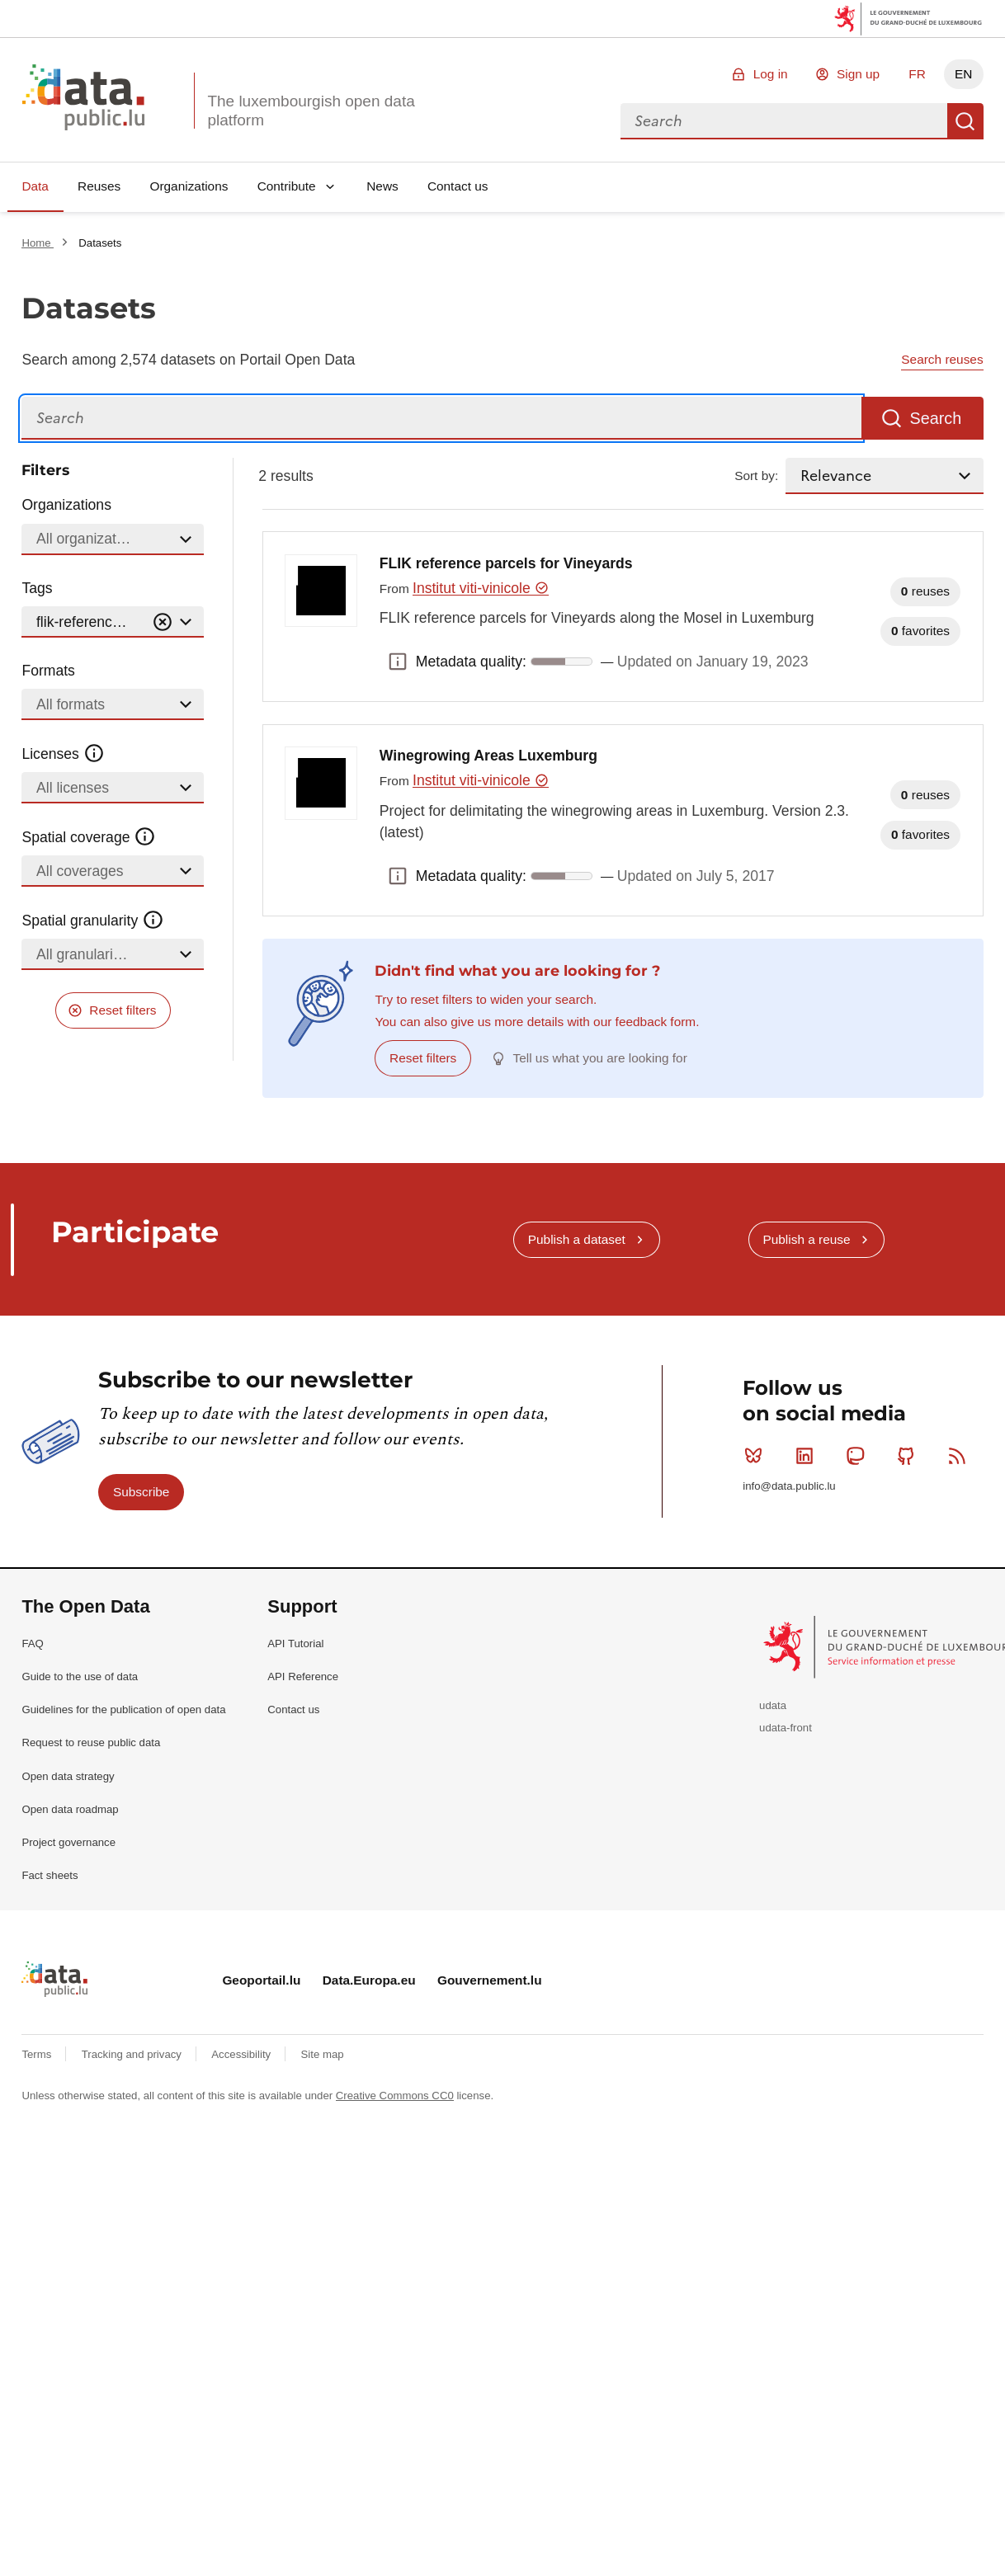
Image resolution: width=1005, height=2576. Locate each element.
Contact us (457, 186)
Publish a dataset (576, 1239)
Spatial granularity (92, 920)
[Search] (441, 418)
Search (965, 121)
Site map (322, 2054)
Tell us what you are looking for (600, 1058)
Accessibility (242, 2054)
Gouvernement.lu (489, 1980)
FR (917, 74)
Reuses (99, 186)
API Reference (302, 1676)
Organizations (188, 186)
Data (35, 186)
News (382, 186)
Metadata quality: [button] (398, 661)
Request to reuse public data (90, 1742)
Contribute (286, 186)
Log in (770, 74)
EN (963, 74)
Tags (36, 588)
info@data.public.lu (789, 1486)
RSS (960, 1456)
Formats (48, 670)
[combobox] (783, 121)
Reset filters (122, 1010)
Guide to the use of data (79, 1676)
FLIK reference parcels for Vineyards (506, 563)
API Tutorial (295, 1643)
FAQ (32, 1643)
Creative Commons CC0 (395, 2095)
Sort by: (756, 476)
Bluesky (757, 1456)
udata (772, 1705)
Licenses (63, 754)
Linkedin (808, 1456)
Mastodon (858, 1456)
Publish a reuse (806, 1239)
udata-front (785, 1727)
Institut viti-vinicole (481, 588)
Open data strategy (67, 1776)
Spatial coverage (88, 837)
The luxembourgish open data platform (310, 110)
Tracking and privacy (133, 2054)
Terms (37, 2054)
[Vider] (162, 622)
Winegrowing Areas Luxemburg (488, 755)
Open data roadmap (69, 1809)
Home (37, 243)
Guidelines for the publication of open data (123, 1709)
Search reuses (942, 359)
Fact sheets (49, 1875)
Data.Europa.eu (369, 1980)
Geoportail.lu (261, 1980)
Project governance (68, 1842)
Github (909, 1456)
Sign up (858, 74)
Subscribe (141, 1492)
